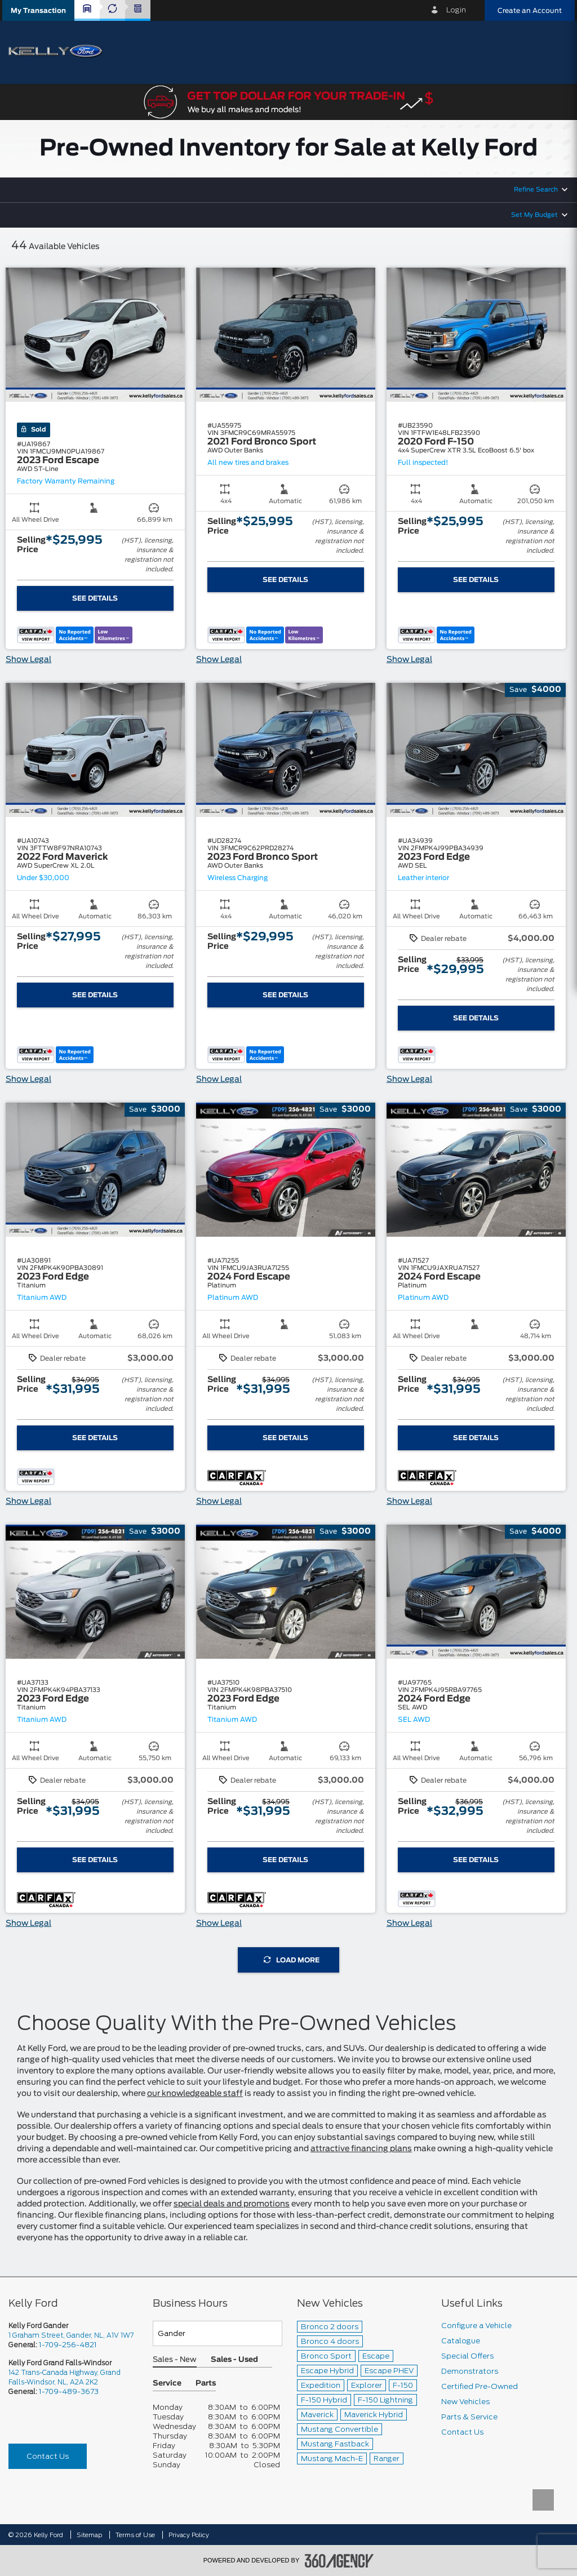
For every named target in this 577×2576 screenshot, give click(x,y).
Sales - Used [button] (234, 2360)
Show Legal (28, 660)
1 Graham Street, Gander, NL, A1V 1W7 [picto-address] (71, 2335)
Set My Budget (534, 215)
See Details (95, 598)
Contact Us (47, 2456)
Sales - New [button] (175, 2360)
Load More (291, 1960)
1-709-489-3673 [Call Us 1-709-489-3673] (69, 2391)
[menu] (554, 51)
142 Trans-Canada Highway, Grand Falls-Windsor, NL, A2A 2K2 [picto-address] (64, 2377)
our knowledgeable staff (195, 2094)
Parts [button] (206, 2383)
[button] (38, 10)
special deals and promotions (232, 2204)
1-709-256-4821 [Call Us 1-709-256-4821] (68, 2344)
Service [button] (167, 2383)
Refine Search (536, 189)
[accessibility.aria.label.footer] (339, 2561)
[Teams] (217, 2333)
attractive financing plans (361, 2149)
